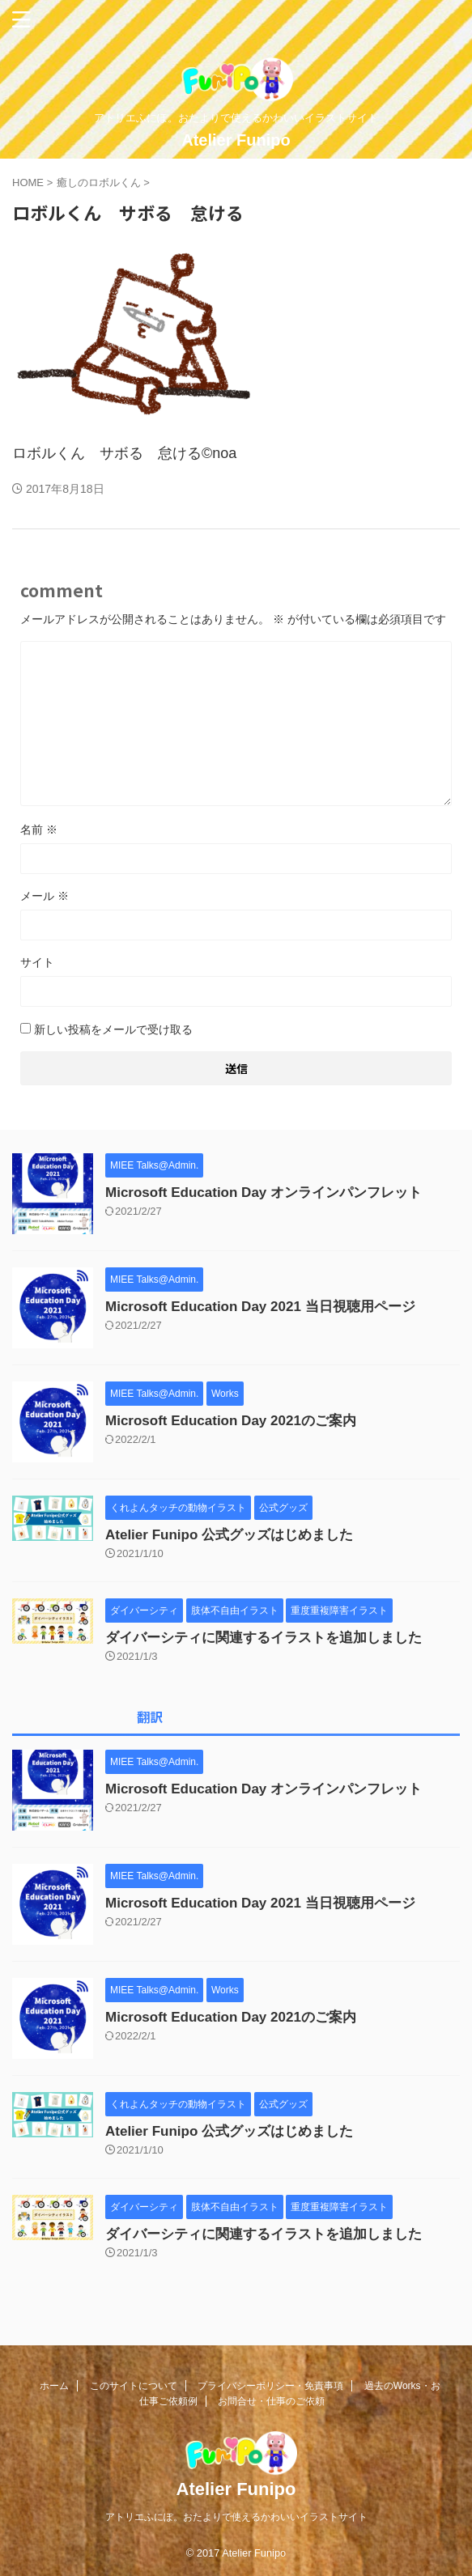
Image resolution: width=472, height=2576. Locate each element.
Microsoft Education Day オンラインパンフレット (263, 1192)
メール (44, 895)
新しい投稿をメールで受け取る (113, 1029)
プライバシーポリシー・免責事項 (270, 2385)
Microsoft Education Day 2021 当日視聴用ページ (260, 1306)
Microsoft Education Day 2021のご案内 (230, 1420)
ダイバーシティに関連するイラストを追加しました (263, 1637)
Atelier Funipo (235, 140)
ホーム (54, 2385)
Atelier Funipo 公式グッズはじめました (229, 1535)
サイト (37, 962)
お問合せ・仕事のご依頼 (271, 2401)
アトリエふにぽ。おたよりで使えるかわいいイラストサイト (236, 2517)
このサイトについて (133, 2385)
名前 (38, 829)
